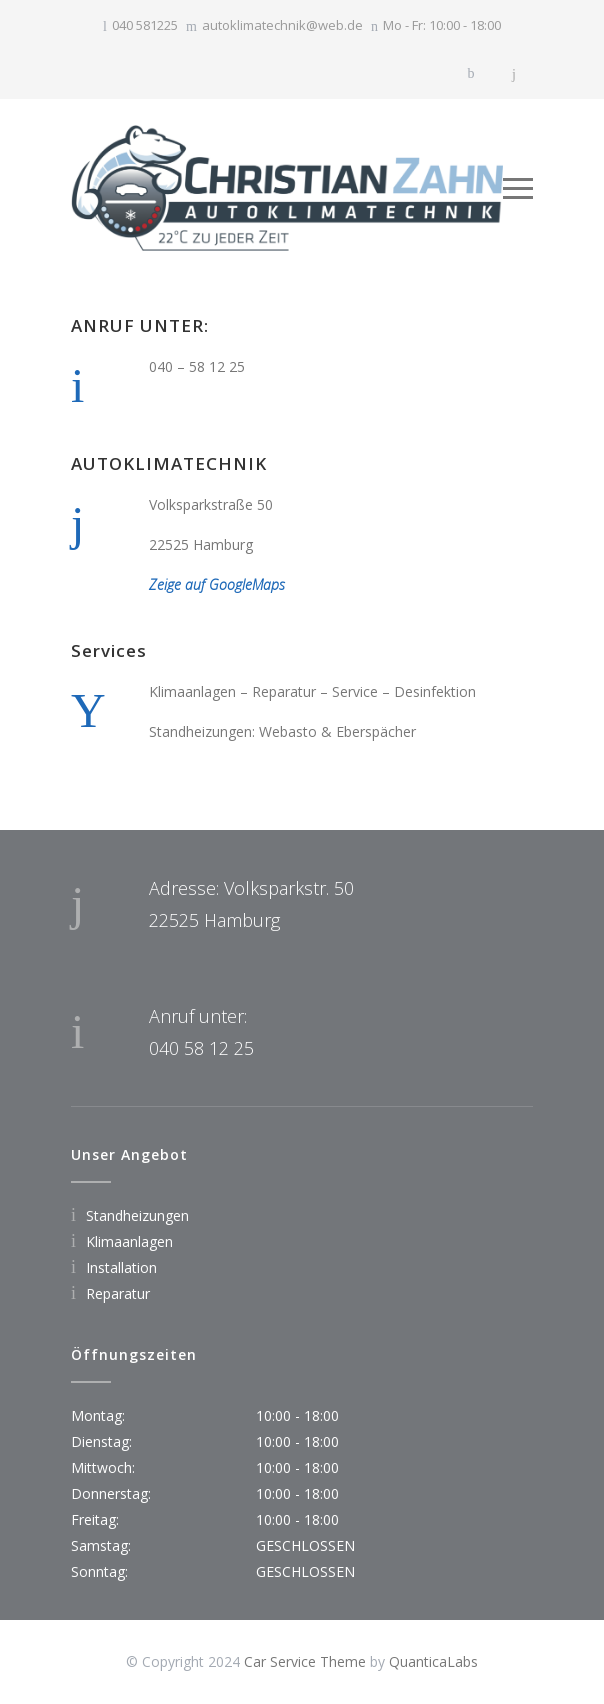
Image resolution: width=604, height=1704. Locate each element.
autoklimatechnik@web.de (282, 25)
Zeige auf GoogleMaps (217, 584)
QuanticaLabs (433, 1661)
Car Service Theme (305, 1661)
